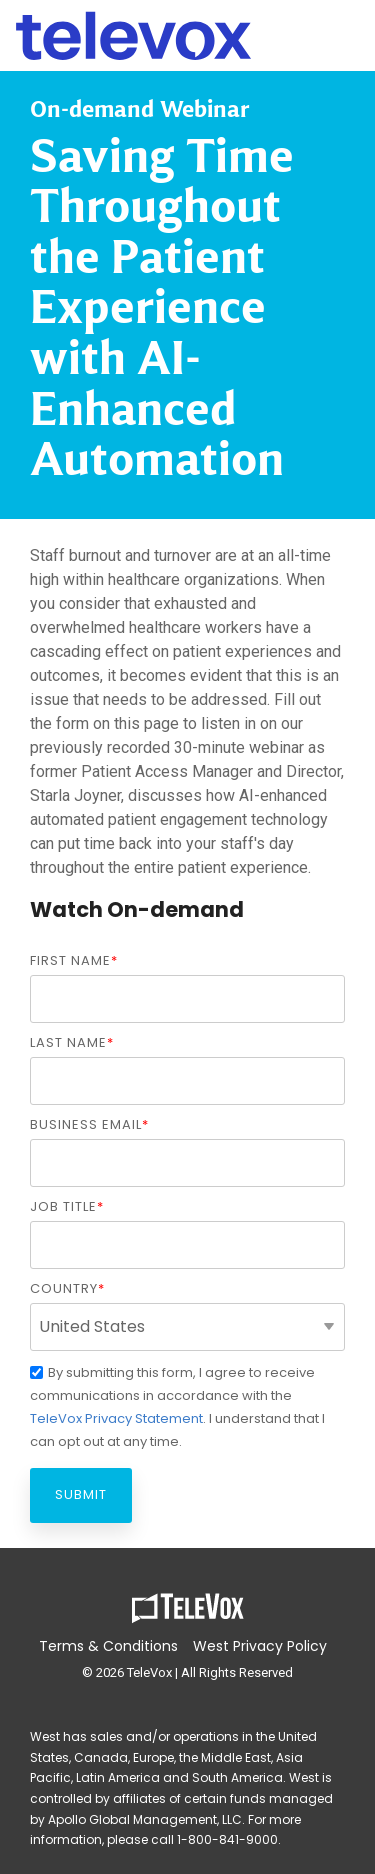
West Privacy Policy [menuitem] (260, 1646)
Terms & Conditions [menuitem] (108, 1646)
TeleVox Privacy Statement (116, 1418)
